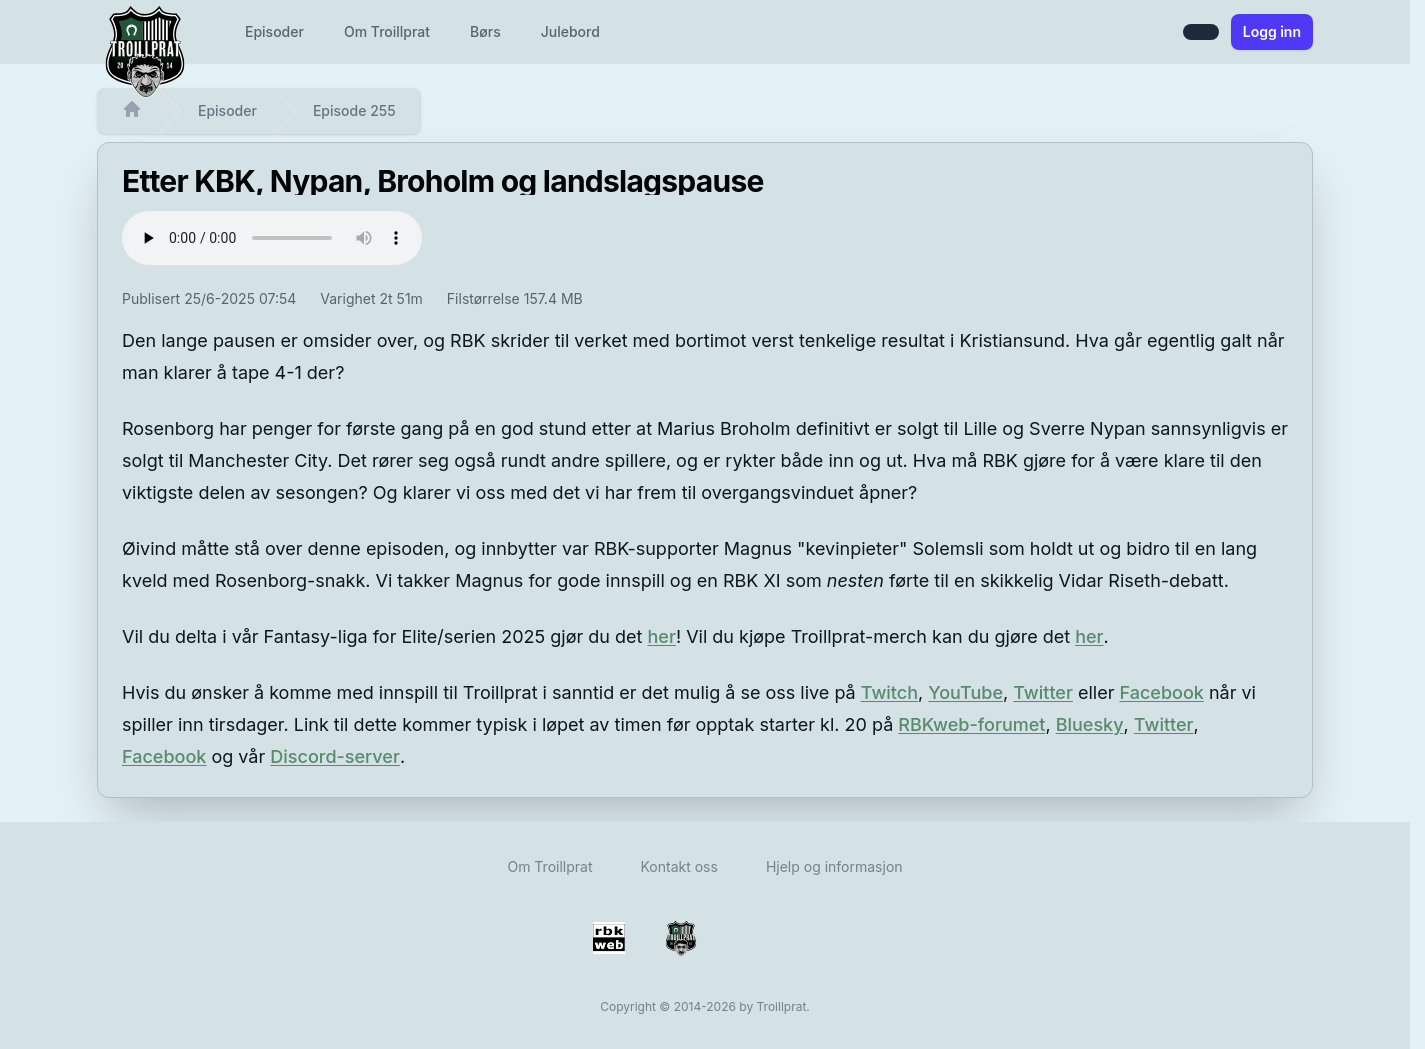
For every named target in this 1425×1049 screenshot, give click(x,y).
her (662, 636)
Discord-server (335, 756)
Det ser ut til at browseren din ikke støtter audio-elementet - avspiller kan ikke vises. (272, 238)
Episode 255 (354, 110)
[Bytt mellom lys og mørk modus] (1201, 32)
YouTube (965, 692)
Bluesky (1090, 724)
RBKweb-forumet (971, 724)
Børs (485, 31)
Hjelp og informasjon (834, 866)
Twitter (1043, 692)
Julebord (570, 31)
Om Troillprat (387, 31)
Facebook (1161, 692)
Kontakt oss (678, 866)
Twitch (889, 692)
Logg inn (1272, 31)
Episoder (274, 31)
